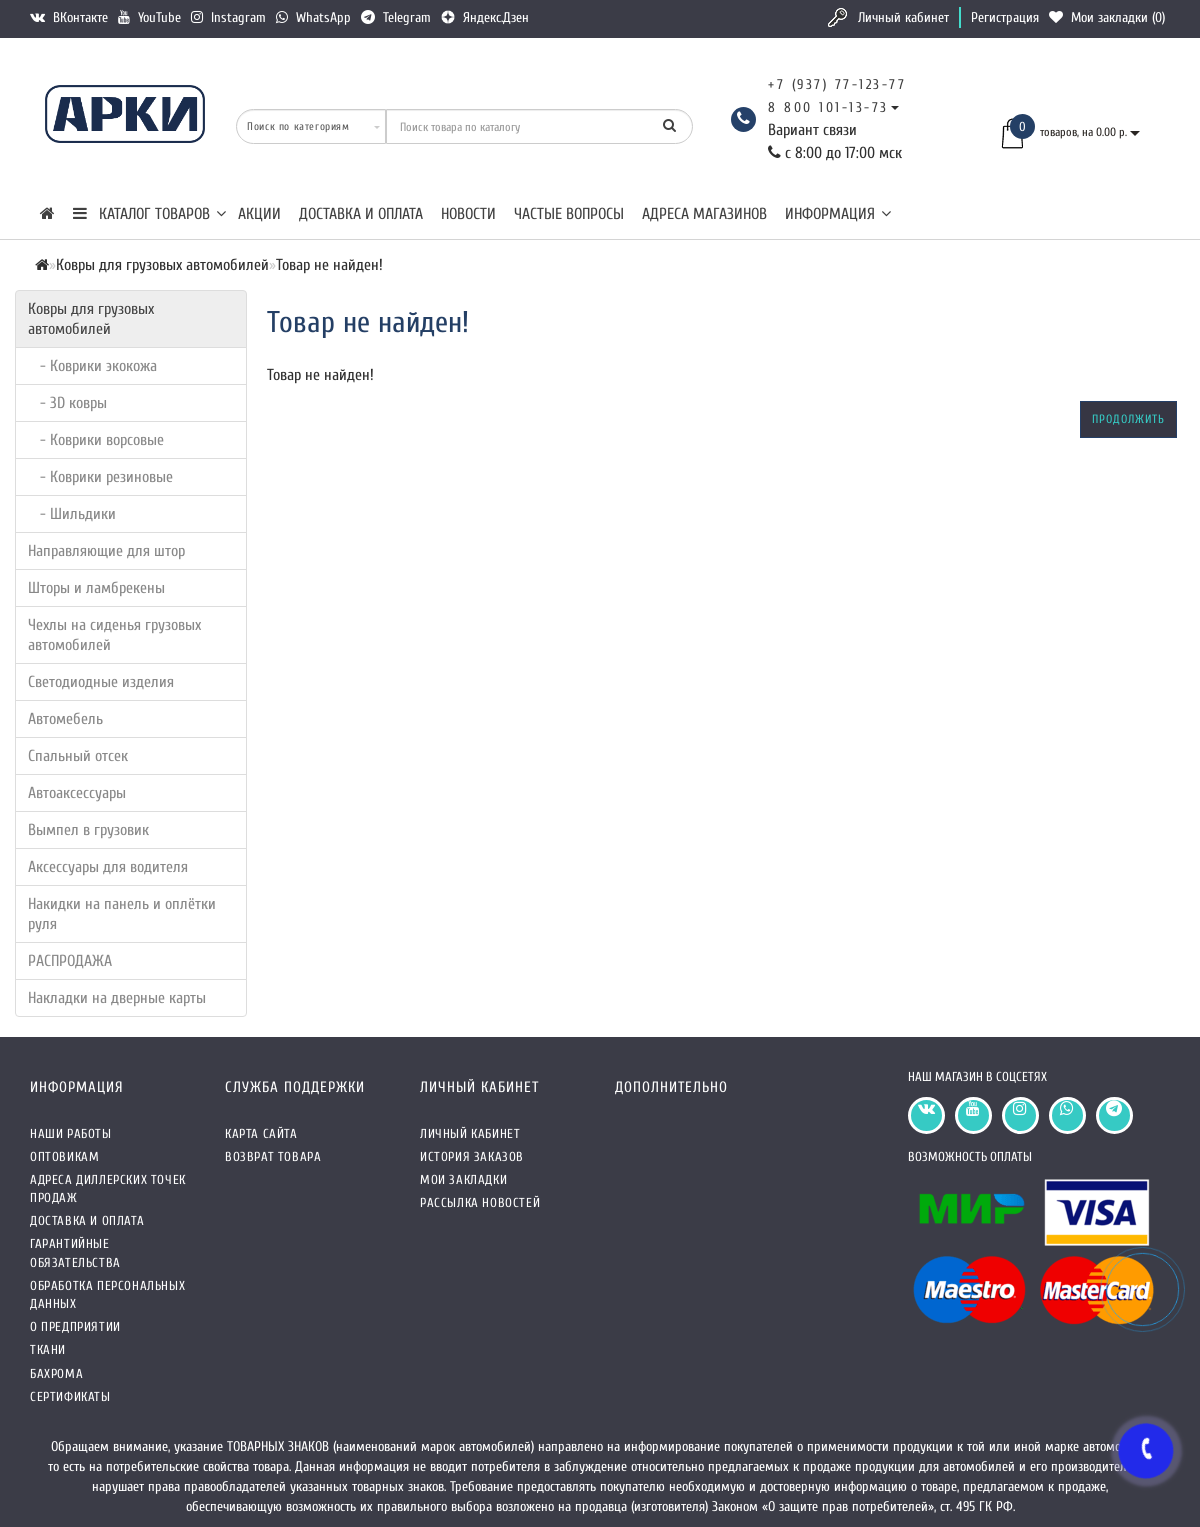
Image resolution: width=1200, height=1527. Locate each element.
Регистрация (1005, 17)
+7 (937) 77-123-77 (837, 84)
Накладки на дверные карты (117, 998)
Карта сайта (261, 1133)
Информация (838, 214)
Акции (259, 214)
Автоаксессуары (77, 793)
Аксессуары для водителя (108, 867)
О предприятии (75, 1326)
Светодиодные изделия (101, 682)
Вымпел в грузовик (88, 830)
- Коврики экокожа (92, 366)
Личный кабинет (903, 17)
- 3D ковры (67, 403)
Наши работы (71, 1133)
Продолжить (1128, 419)
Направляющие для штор (106, 551)
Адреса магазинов (704, 214)
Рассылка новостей (480, 1202)
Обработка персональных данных (107, 1294)
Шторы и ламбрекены (96, 588)
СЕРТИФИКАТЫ (70, 1396)
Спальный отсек (78, 756)
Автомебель (65, 719)
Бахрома (56, 1373)
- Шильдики (72, 514)
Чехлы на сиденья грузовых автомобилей (114, 635)
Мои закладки (463, 1179)
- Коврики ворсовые (96, 440)
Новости (468, 214)
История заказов (472, 1156)
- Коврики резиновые (100, 477)
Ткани (48, 1349)
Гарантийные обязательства (75, 1252)
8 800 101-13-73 (828, 107)
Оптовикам (64, 1156)
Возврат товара (273, 1156)
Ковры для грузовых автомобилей (91, 319)
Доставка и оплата (361, 214)
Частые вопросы (569, 214)
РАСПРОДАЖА (70, 961)
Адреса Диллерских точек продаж (108, 1188)
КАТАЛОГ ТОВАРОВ (149, 214)
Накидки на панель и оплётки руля (122, 914)
